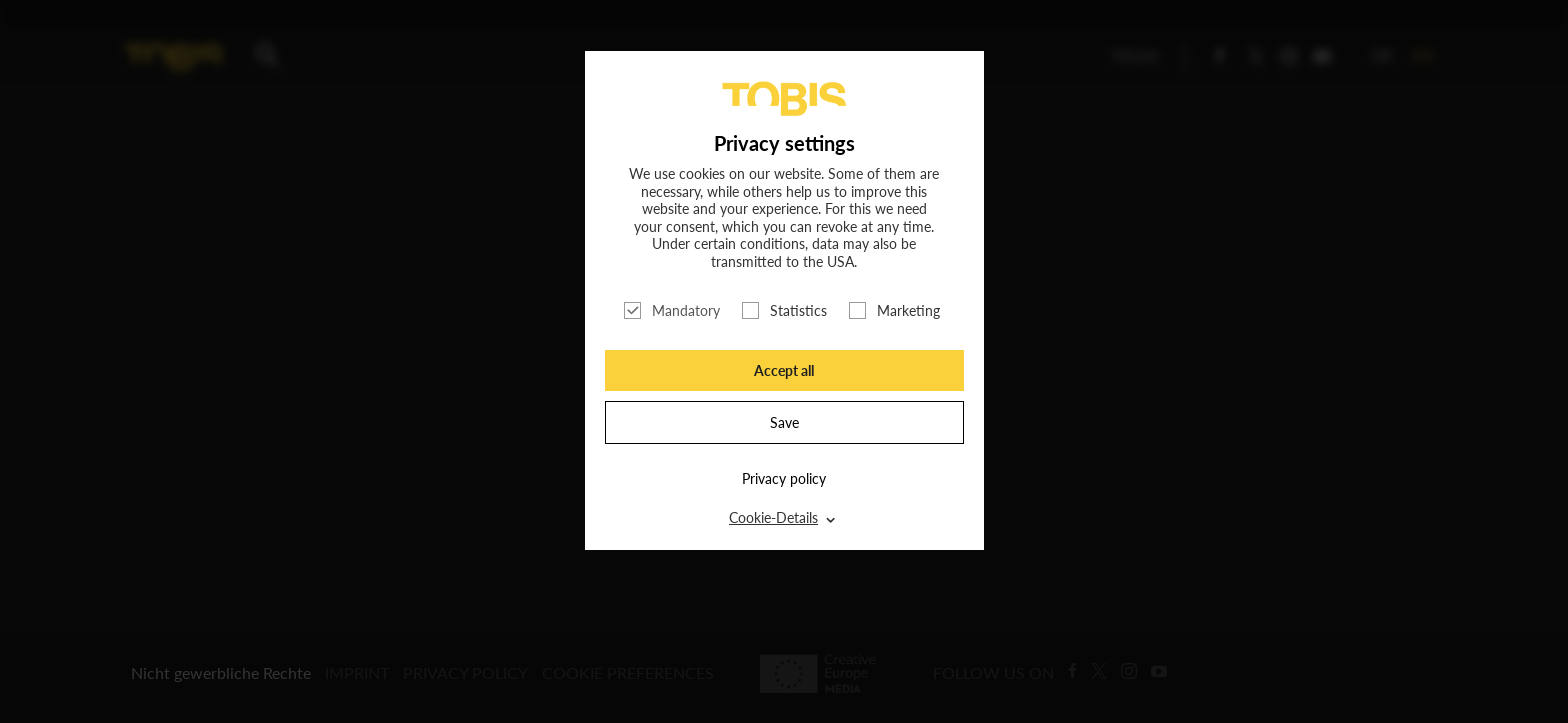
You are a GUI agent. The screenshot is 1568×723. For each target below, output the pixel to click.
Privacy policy (784, 478)
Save (784, 422)
